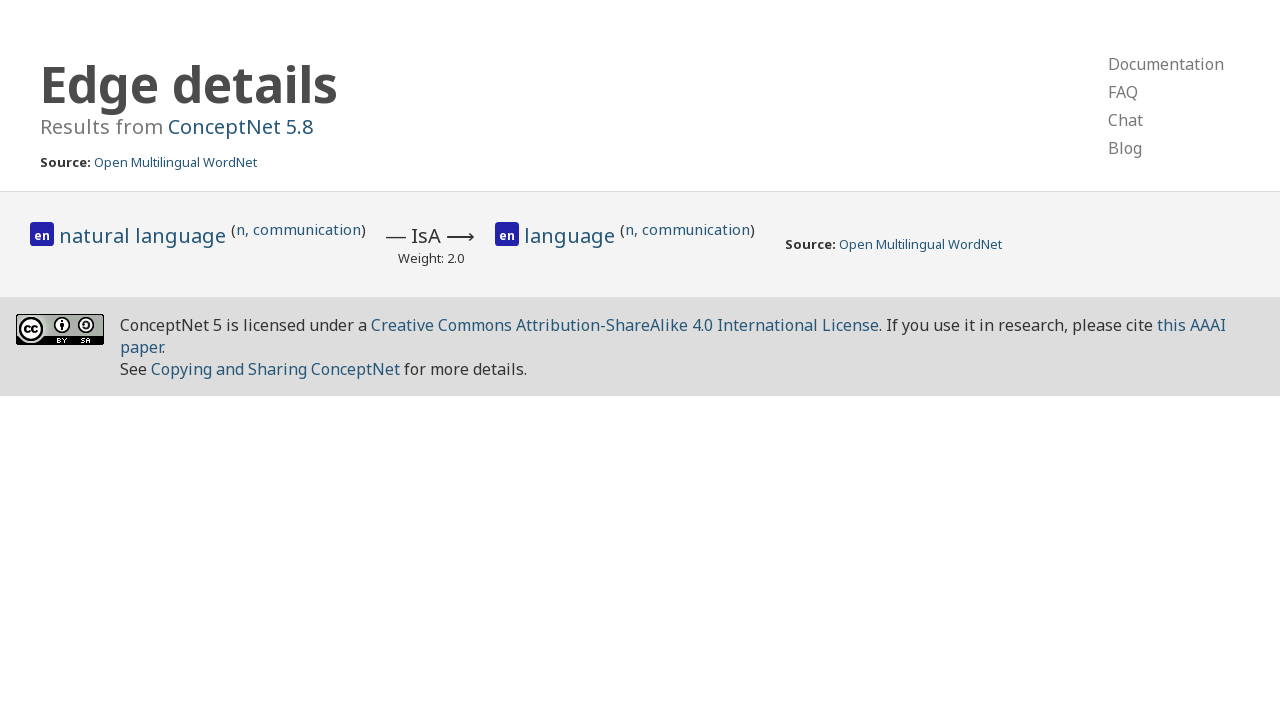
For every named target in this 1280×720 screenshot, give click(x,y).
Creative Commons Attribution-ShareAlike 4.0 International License (625, 325)
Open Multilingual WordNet (175, 162)
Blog (1125, 148)
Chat (1125, 120)
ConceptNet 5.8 (240, 126)
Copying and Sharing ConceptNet (275, 369)
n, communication (298, 229)
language (572, 235)
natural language (145, 235)
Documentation (1166, 64)
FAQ (1123, 92)
